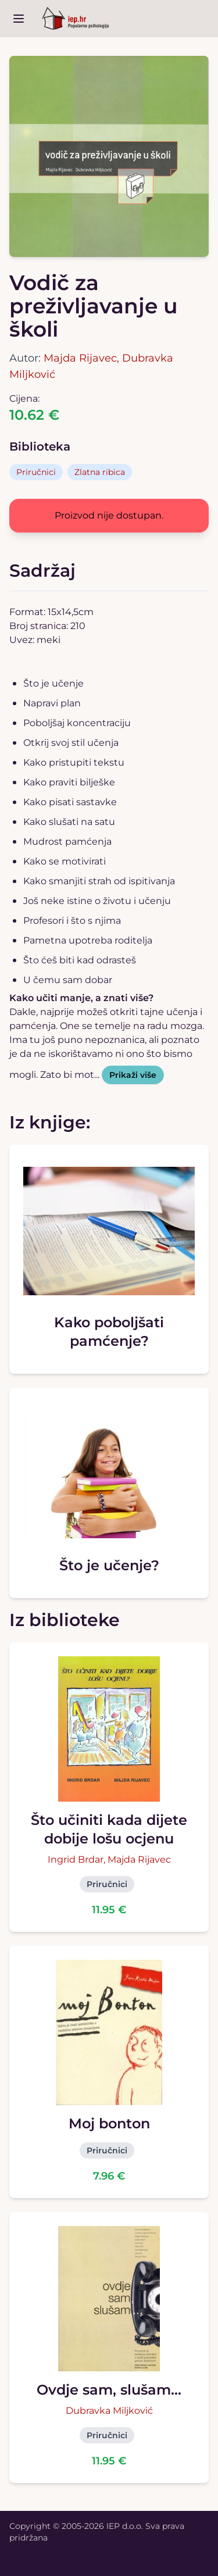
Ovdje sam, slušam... (109, 2389)
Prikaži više (132, 1075)
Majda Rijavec (139, 1859)
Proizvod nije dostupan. (109, 515)
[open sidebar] (19, 19)
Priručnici (36, 472)
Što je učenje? (109, 1565)
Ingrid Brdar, (78, 1859)
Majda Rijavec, (83, 358)
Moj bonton (109, 2123)
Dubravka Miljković (109, 2410)
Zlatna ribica (99, 472)
